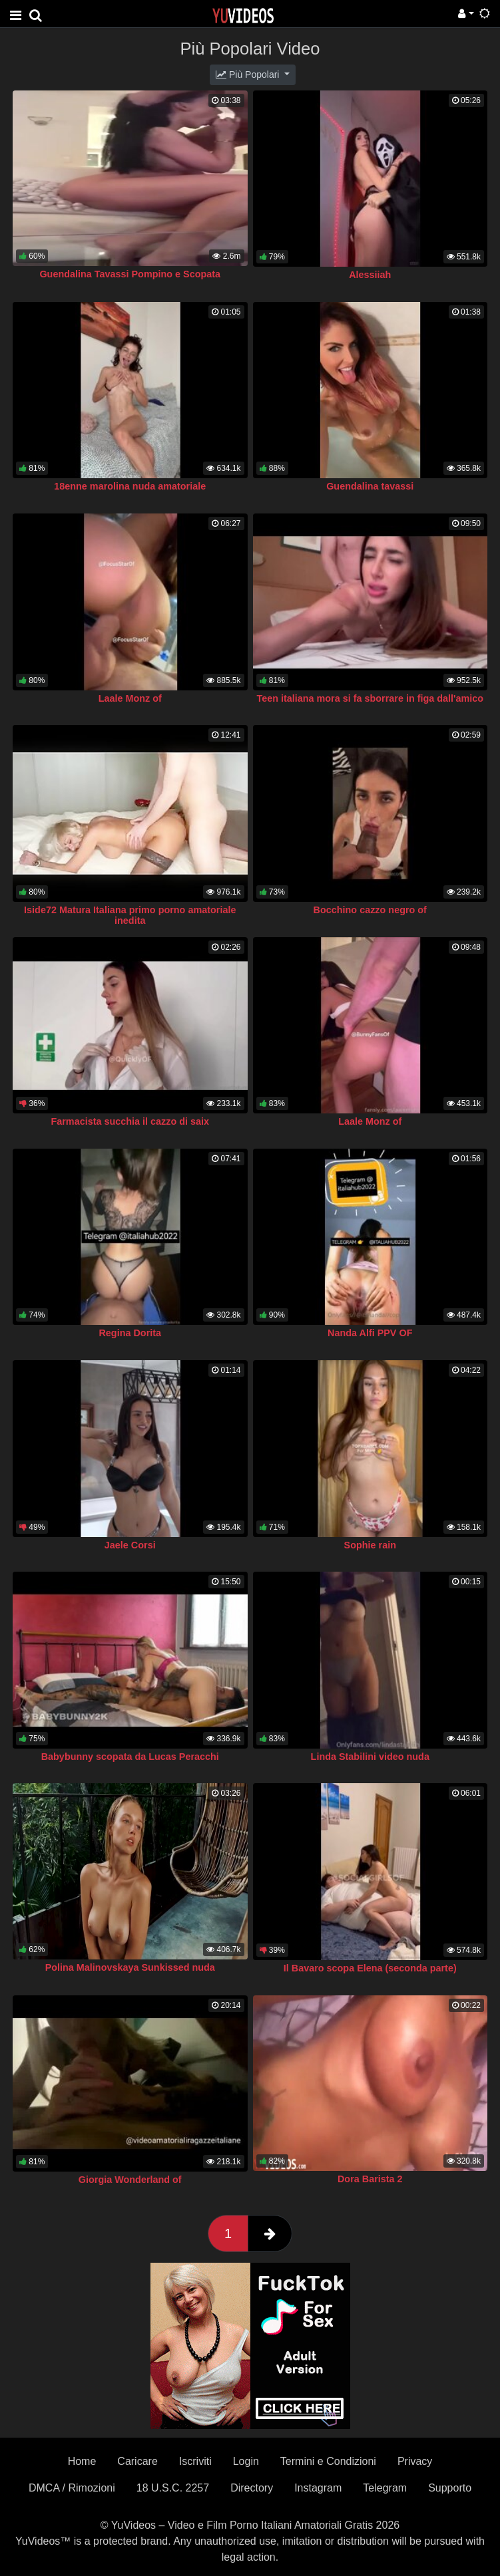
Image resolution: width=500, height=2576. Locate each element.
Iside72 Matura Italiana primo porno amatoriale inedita (130, 915)
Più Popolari (249, 74)
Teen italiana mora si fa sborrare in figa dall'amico (369, 698)
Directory (251, 2488)
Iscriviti (195, 2461)
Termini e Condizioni (328, 2461)
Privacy (414, 2461)
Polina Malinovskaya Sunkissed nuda (130, 1967)
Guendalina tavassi (369, 486)
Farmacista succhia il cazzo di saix (130, 1121)
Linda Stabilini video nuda (370, 1756)
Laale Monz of (130, 698)
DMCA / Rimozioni (72, 2488)
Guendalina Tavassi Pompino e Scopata (129, 274)
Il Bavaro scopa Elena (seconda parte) (370, 1968)
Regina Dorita (130, 1333)
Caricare (137, 2461)
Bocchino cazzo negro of (370, 910)
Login (246, 2461)
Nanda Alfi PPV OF (370, 1333)
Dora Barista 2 (370, 2179)
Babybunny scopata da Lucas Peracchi (130, 1756)
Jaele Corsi (130, 1545)
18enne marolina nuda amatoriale (130, 486)
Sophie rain (370, 1545)
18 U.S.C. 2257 (172, 2488)
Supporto (449, 2488)
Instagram (318, 2488)
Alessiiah (370, 274)
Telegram (385, 2488)
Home (82, 2461)
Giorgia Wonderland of (130, 2179)
